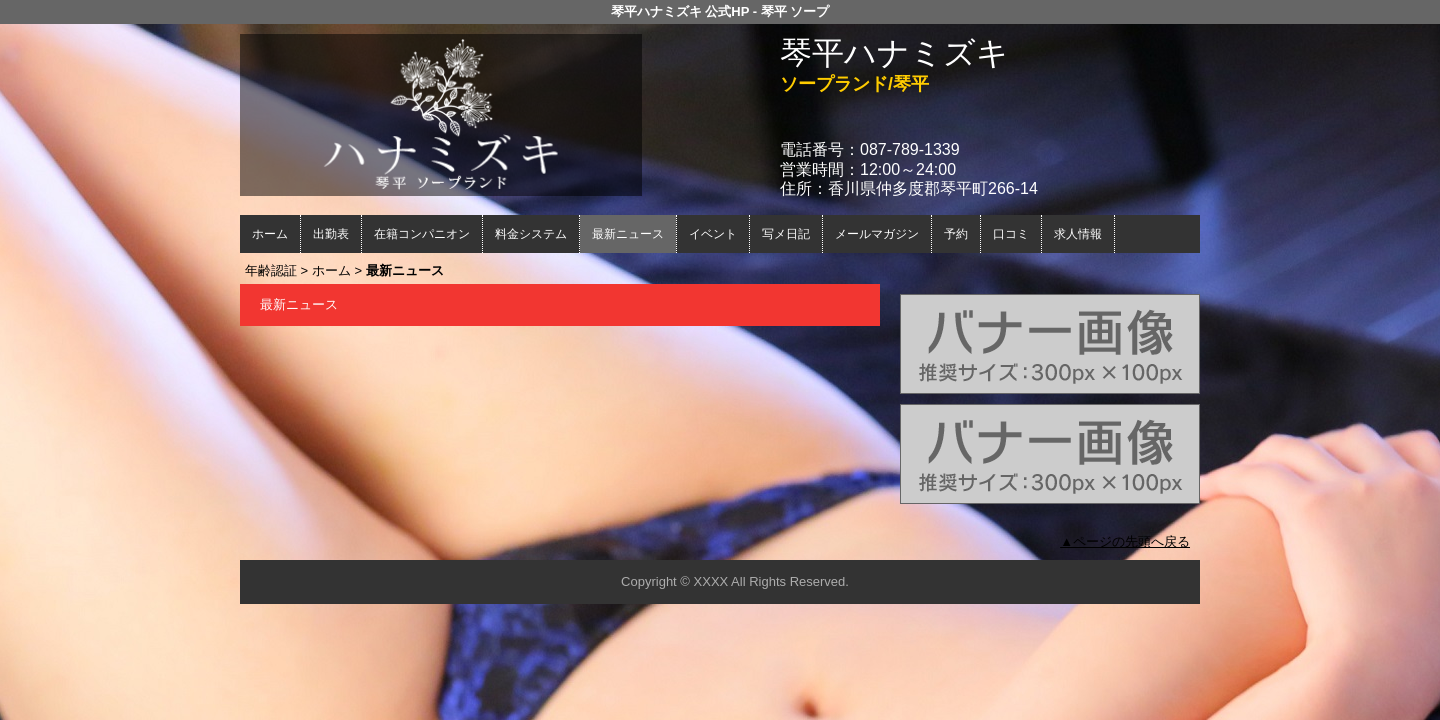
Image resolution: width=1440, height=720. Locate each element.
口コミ (1011, 234)
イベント (713, 234)
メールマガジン (877, 234)
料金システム (531, 234)
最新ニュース (628, 234)
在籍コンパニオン (422, 234)
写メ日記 (786, 234)
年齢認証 (271, 270)
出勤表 (331, 234)
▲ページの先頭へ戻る (1125, 541)
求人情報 (1078, 234)
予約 (956, 234)
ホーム (270, 234)
